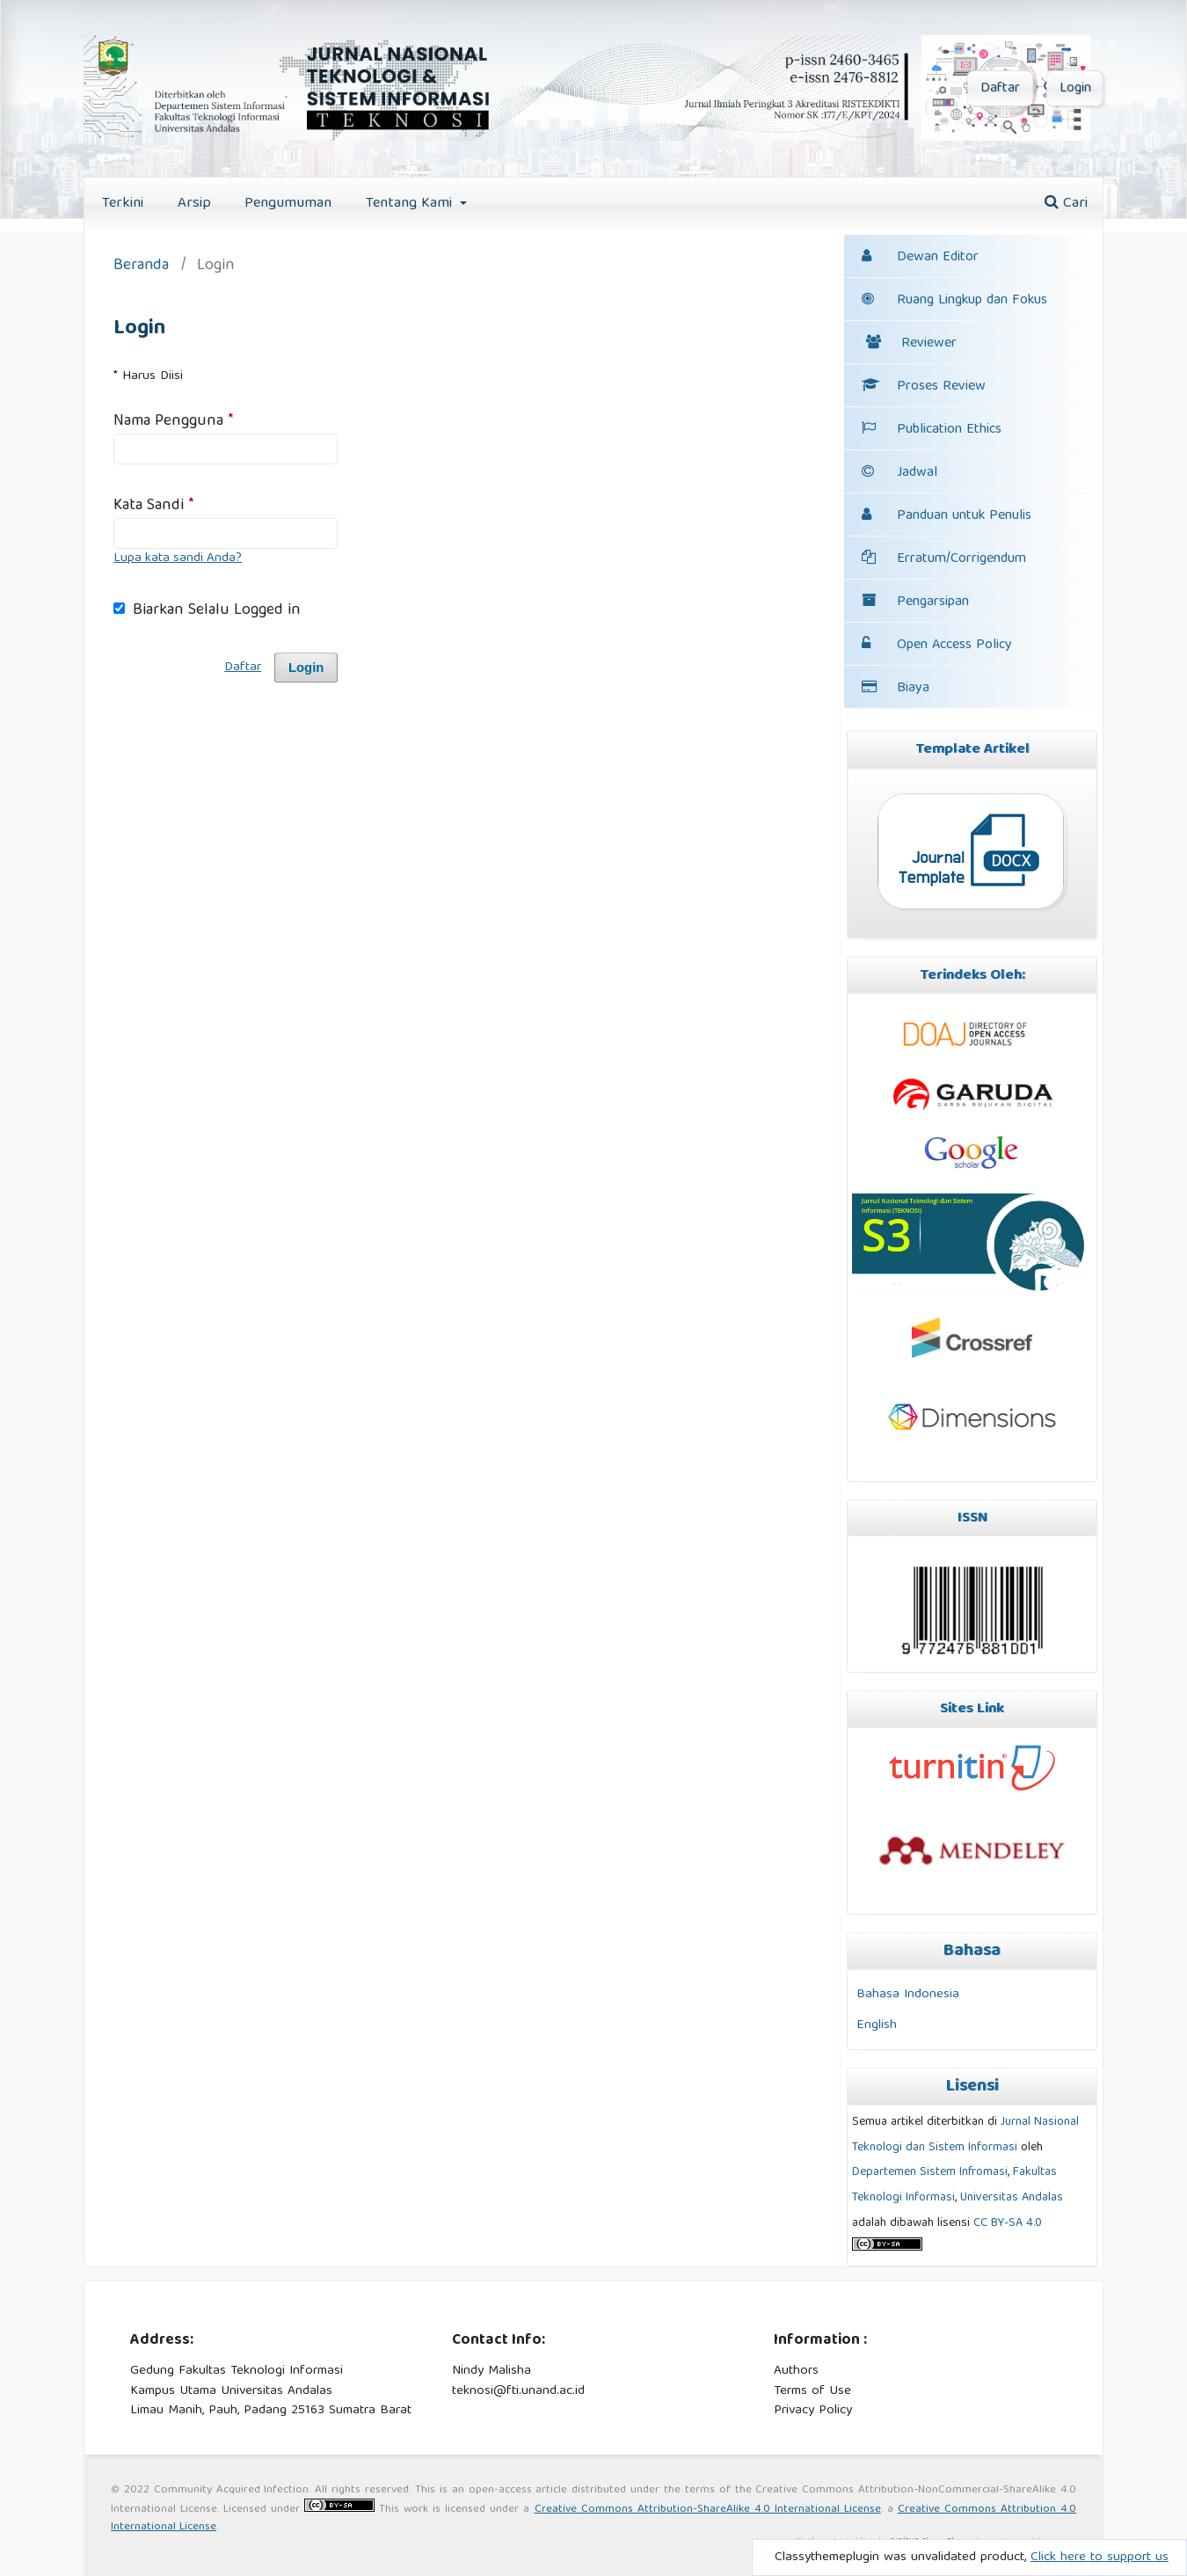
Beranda (141, 267)
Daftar (1000, 89)
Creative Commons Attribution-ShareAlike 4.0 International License (708, 2509)
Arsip (194, 203)
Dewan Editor (938, 257)
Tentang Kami (411, 203)
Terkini (122, 203)
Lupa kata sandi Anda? (177, 558)
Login (1075, 89)
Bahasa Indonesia (907, 1994)
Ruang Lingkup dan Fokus (954, 300)
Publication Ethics (931, 430)
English (876, 2025)
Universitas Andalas (1011, 2197)
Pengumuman (287, 203)
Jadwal (917, 473)
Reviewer (911, 344)
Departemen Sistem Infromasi (930, 2172)
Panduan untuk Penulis (964, 516)
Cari (1066, 203)
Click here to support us (1099, 2557)
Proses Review (924, 387)
